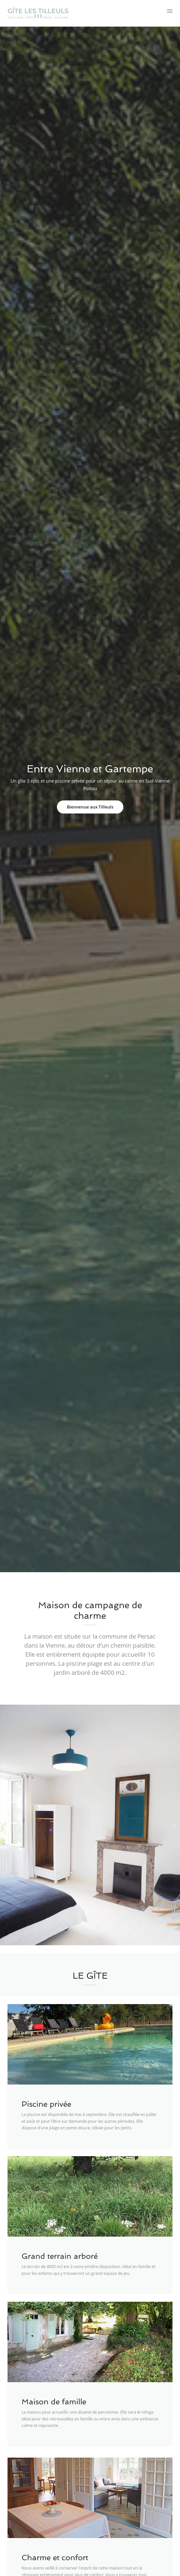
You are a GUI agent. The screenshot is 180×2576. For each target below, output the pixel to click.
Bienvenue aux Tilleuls (90, 807)
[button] (6, 1825)
